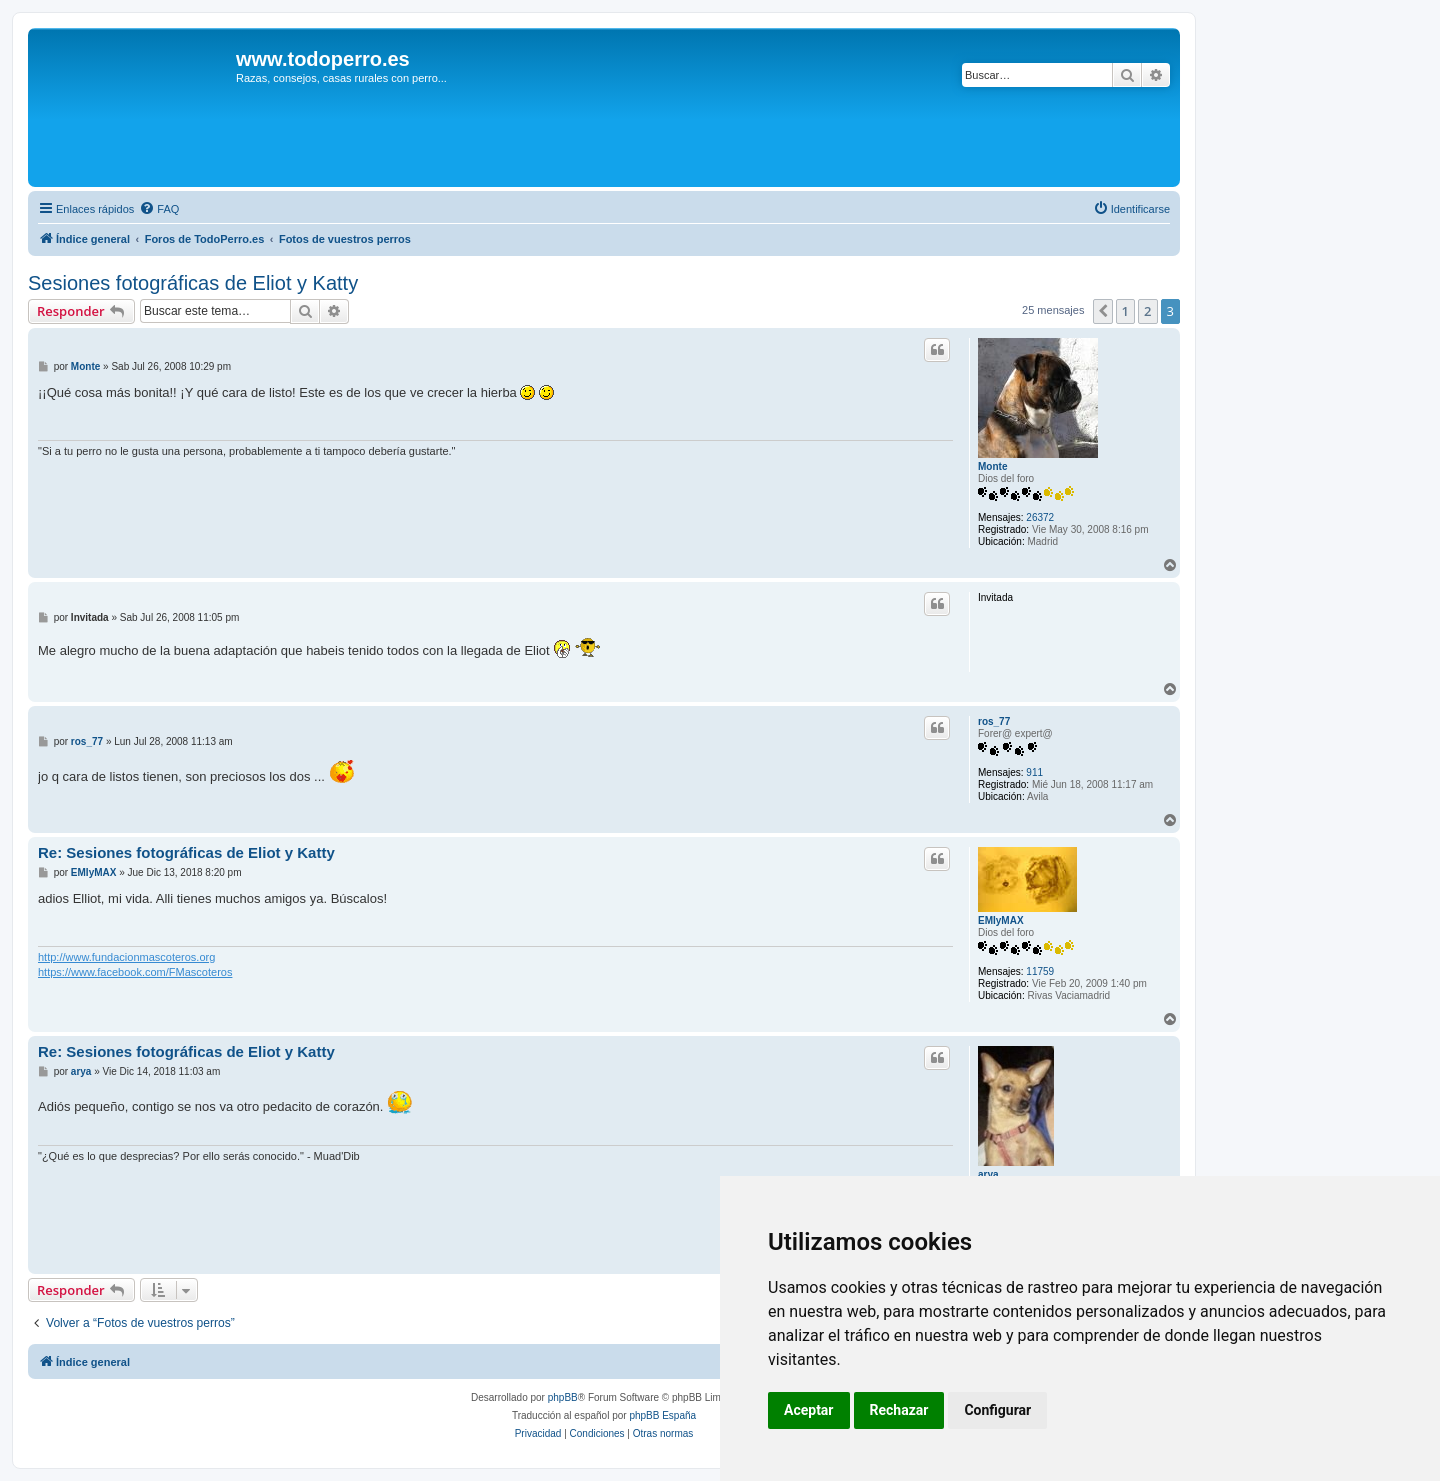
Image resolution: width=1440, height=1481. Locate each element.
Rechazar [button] (899, 1410)
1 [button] (1125, 311)
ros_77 (994, 721)
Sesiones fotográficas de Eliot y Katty (193, 283)
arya (988, 1174)
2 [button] (1147, 311)
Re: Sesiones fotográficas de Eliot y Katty (186, 852)
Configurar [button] (997, 1410)
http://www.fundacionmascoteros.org (126, 957)
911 (1034, 772)
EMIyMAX (1001, 920)
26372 (1040, 517)
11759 (1040, 971)
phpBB (563, 1397)
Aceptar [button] (809, 1410)
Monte (992, 466)
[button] (1103, 311)
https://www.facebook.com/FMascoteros (135, 972)
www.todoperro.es (323, 59)
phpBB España (662, 1415)
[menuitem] (159, 209)
